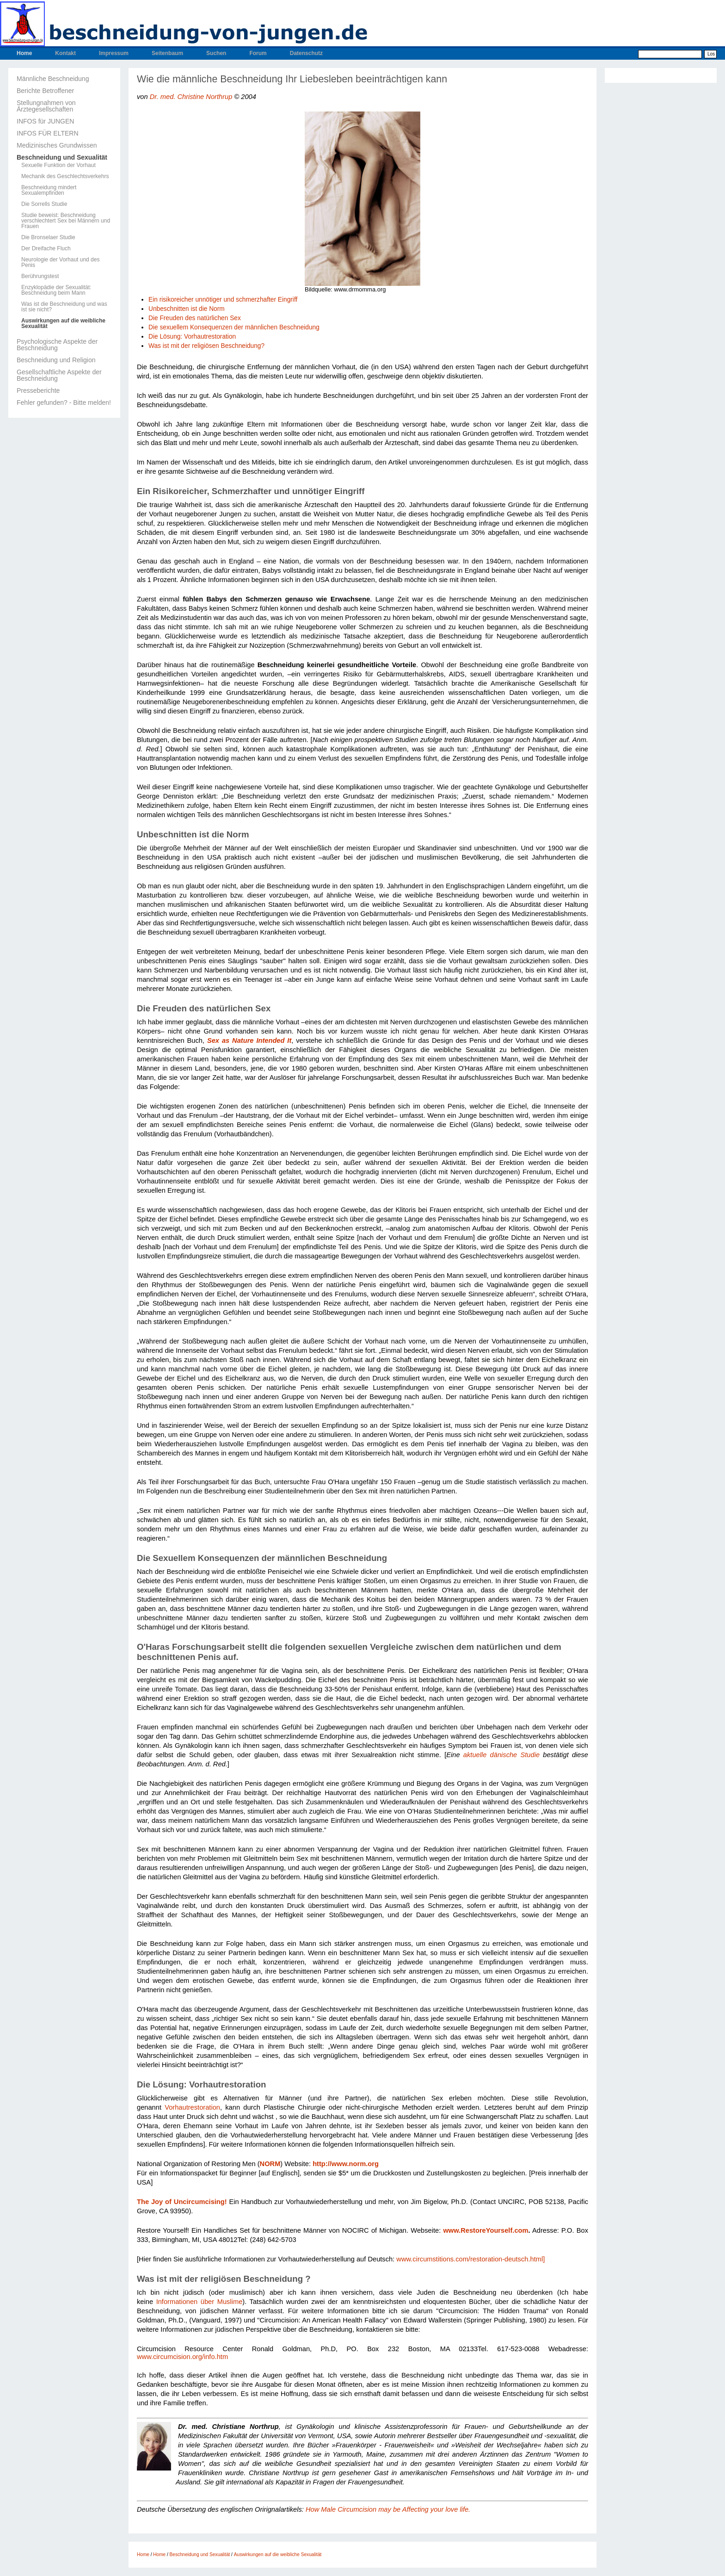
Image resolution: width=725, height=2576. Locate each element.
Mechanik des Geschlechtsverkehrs (65, 176)
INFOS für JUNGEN (45, 121)
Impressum (114, 53)
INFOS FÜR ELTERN (48, 133)
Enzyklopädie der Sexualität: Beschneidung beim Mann (56, 290)
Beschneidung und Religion (56, 360)
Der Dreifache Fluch (46, 248)
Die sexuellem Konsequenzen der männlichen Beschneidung (233, 327)
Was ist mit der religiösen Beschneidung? (206, 345)
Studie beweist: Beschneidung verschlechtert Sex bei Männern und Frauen (65, 220)
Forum (257, 53)
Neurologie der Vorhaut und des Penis (60, 262)
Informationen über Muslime (199, 2301)
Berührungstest (40, 276)
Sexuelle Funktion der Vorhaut (58, 165)
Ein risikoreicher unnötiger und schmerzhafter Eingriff (222, 299)
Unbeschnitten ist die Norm (186, 308)
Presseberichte (38, 390)
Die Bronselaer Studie (48, 237)
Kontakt (65, 53)
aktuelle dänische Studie (501, 1755)
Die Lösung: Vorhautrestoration (192, 336)
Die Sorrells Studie (44, 204)
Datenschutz (306, 53)
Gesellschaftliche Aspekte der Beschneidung (59, 375)
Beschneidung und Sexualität (62, 157)
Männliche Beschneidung (53, 78)
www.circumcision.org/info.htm (182, 2356)
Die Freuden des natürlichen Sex (194, 318)
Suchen (216, 53)
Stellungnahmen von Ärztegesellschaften (46, 105)
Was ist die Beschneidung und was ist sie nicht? (64, 306)
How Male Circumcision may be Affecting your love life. (388, 2509)
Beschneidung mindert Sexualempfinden (48, 190)
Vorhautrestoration (192, 2107)
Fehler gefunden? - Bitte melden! (64, 402)
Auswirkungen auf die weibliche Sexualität (63, 323)
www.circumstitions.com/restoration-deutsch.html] (470, 2259)
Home (24, 53)
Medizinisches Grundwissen (57, 145)
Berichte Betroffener (45, 90)
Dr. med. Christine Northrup (191, 96)
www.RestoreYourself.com (485, 2230)
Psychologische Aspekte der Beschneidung (57, 344)
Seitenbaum (167, 53)
